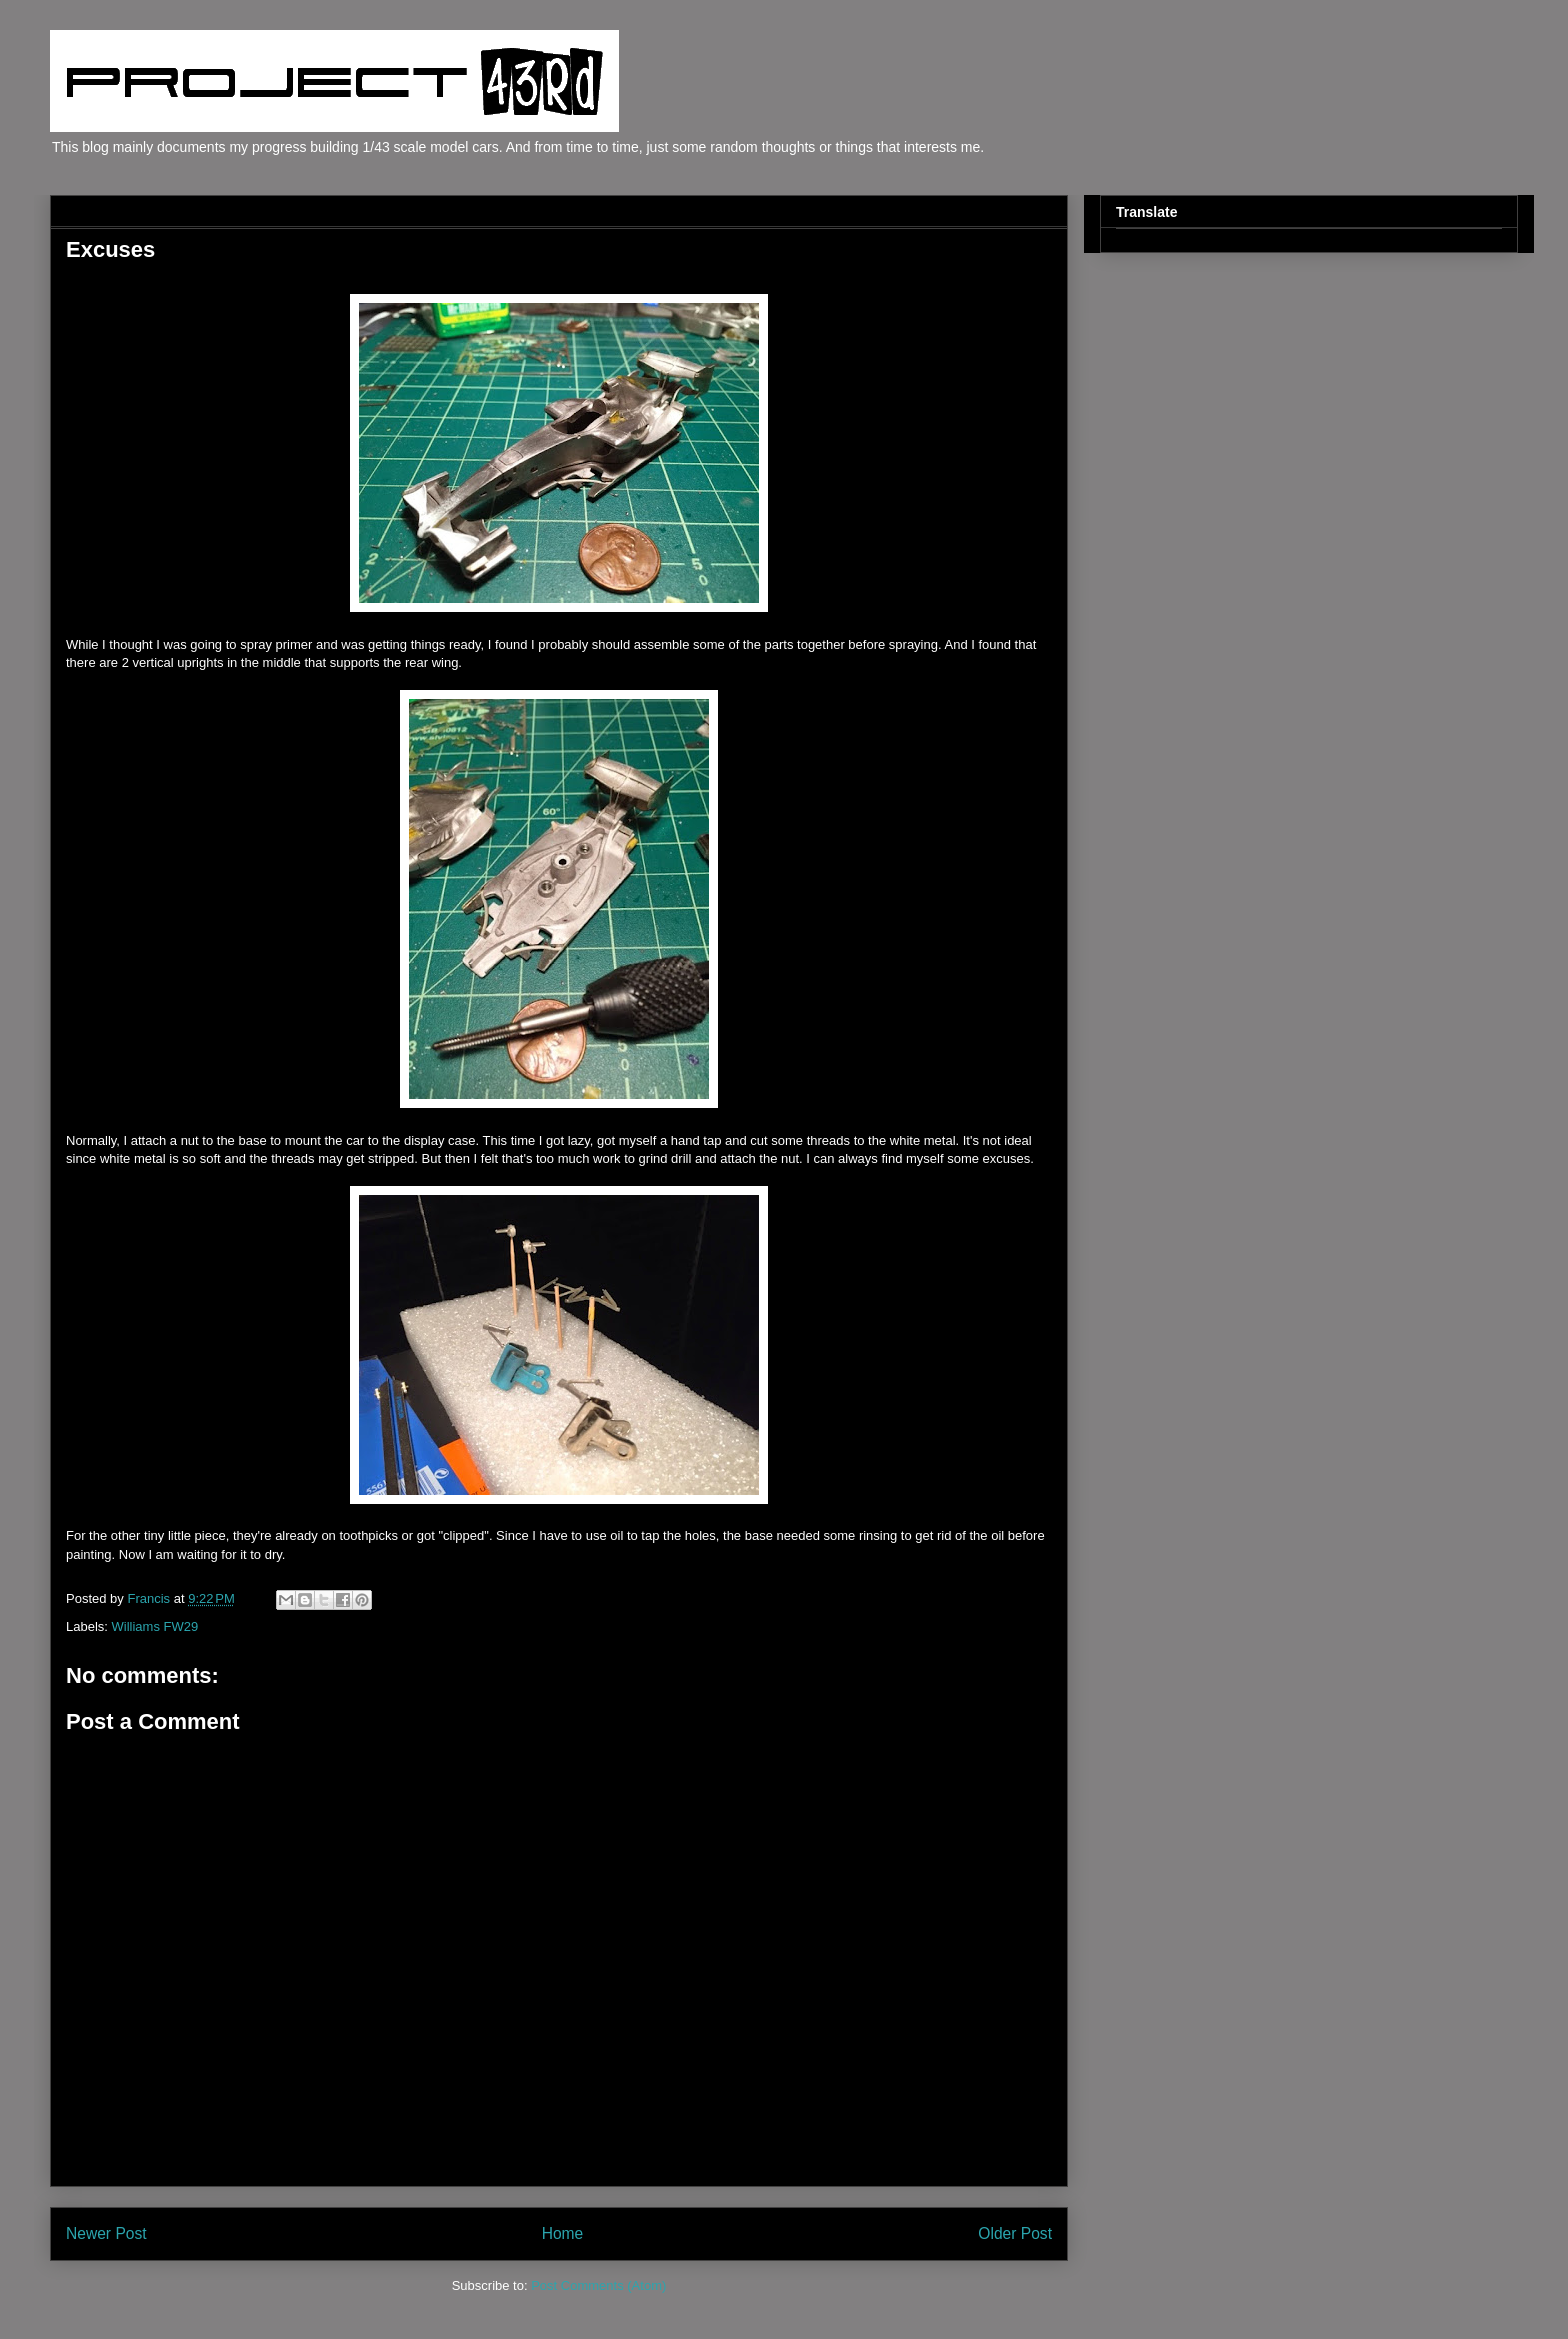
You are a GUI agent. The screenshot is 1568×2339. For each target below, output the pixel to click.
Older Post (1015, 2233)
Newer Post (106, 2233)
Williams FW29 (155, 1626)
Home (563, 2233)
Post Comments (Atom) (598, 2285)
